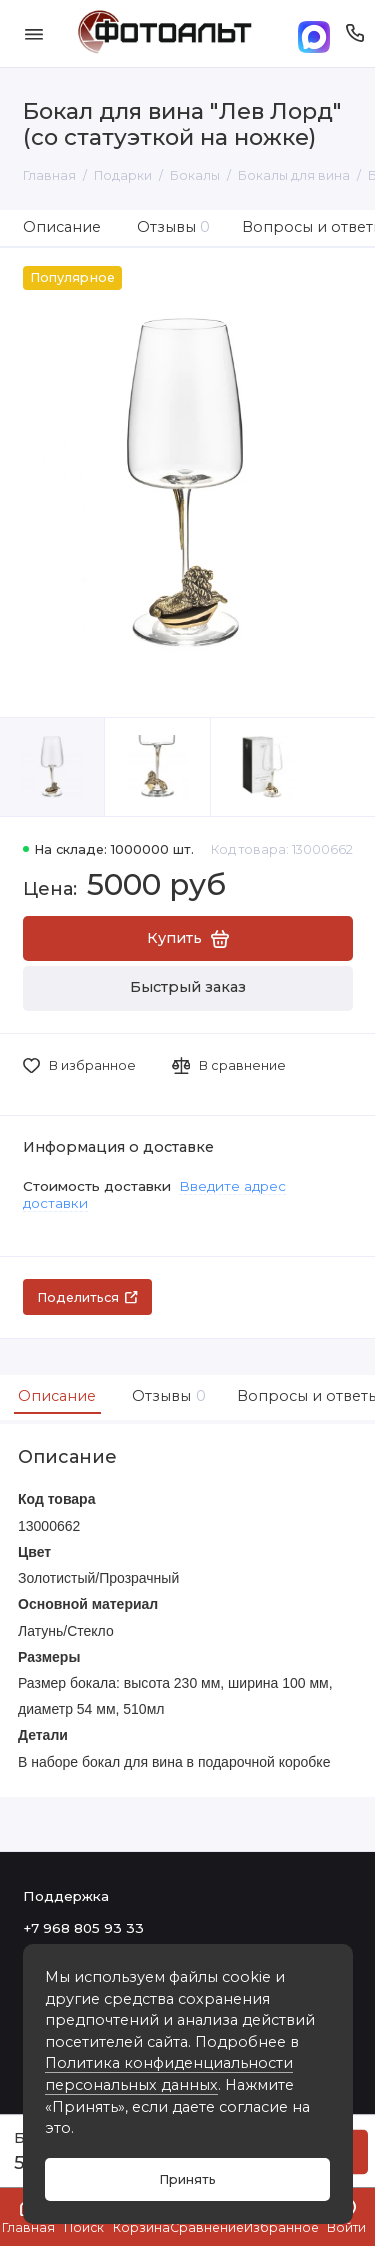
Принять (187, 2179)
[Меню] (34, 33)
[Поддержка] (355, 33)
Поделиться (87, 1297)
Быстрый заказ (188, 987)
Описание (62, 227)
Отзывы (174, 227)
